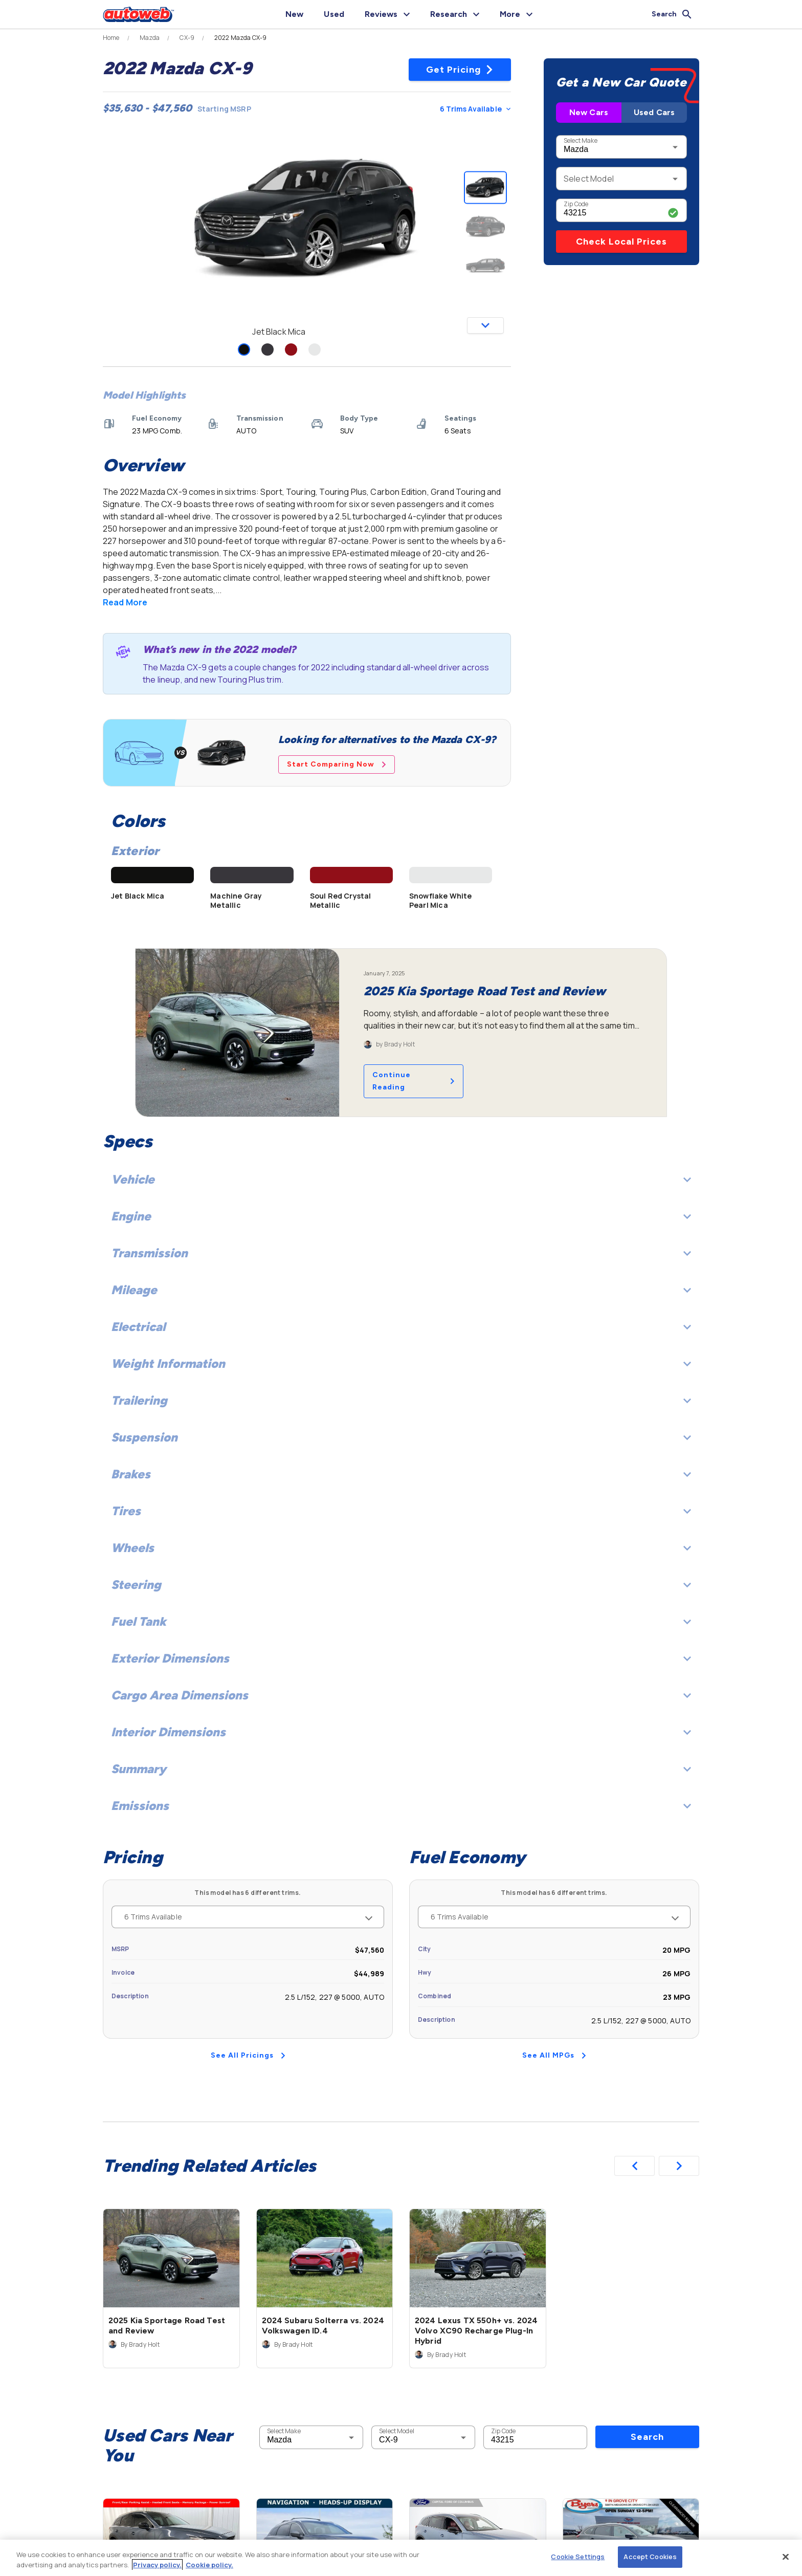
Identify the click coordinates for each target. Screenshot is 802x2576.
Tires (401, 1510)
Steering (401, 1584)
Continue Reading (413, 1081)
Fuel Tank (401, 1621)
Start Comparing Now (336, 764)
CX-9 (187, 38)
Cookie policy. (209, 2564)
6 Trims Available (475, 109)
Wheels (401, 1547)
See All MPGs (554, 2055)
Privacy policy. (157, 2564)
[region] (401, 2558)
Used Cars (654, 112)
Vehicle (401, 1179)
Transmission (401, 1253)
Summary (401, 1768)
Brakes (401, 1474)
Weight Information (401, 1363)
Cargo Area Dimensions (401, 1695)
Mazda (150, 38)
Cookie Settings (578, 2556)
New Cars (588, 112)
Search (647, 2436)
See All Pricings (248, 2055)
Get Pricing (460, 69)
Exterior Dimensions (401, 1658)
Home (111, 38)
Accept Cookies (650, 2556)
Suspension (401, 1437)
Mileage (401, 1289)
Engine (401, 1216)
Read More (125, 602)
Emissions (401, 1805)
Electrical (401, 1326)
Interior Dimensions (401, 1731)
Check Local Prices (621, 241)
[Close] (785, 2556)
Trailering (401, 1400)
